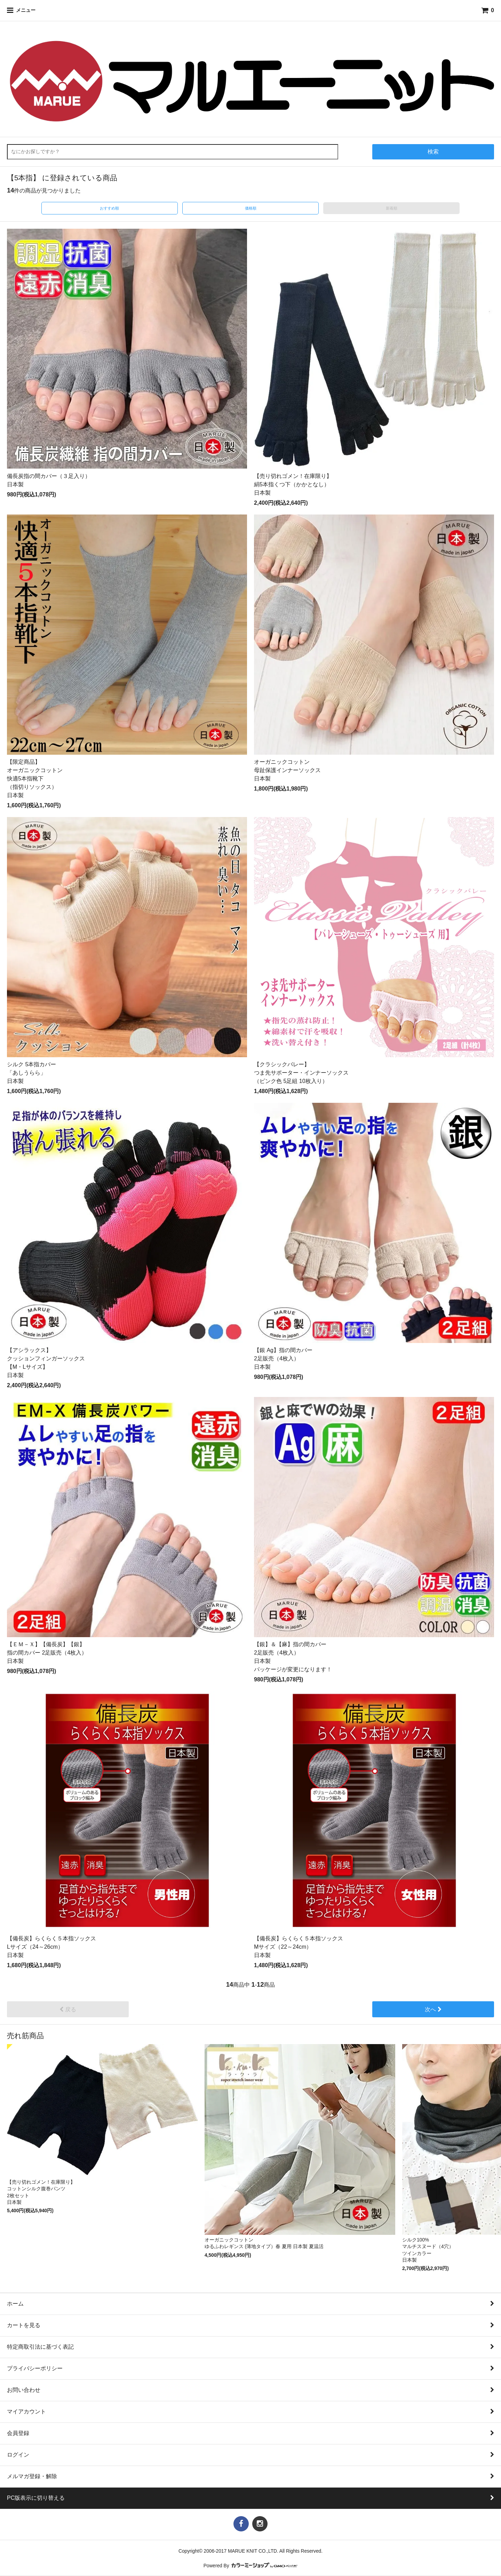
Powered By (251, 2565)
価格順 (250, 208)
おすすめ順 (109, 208)
